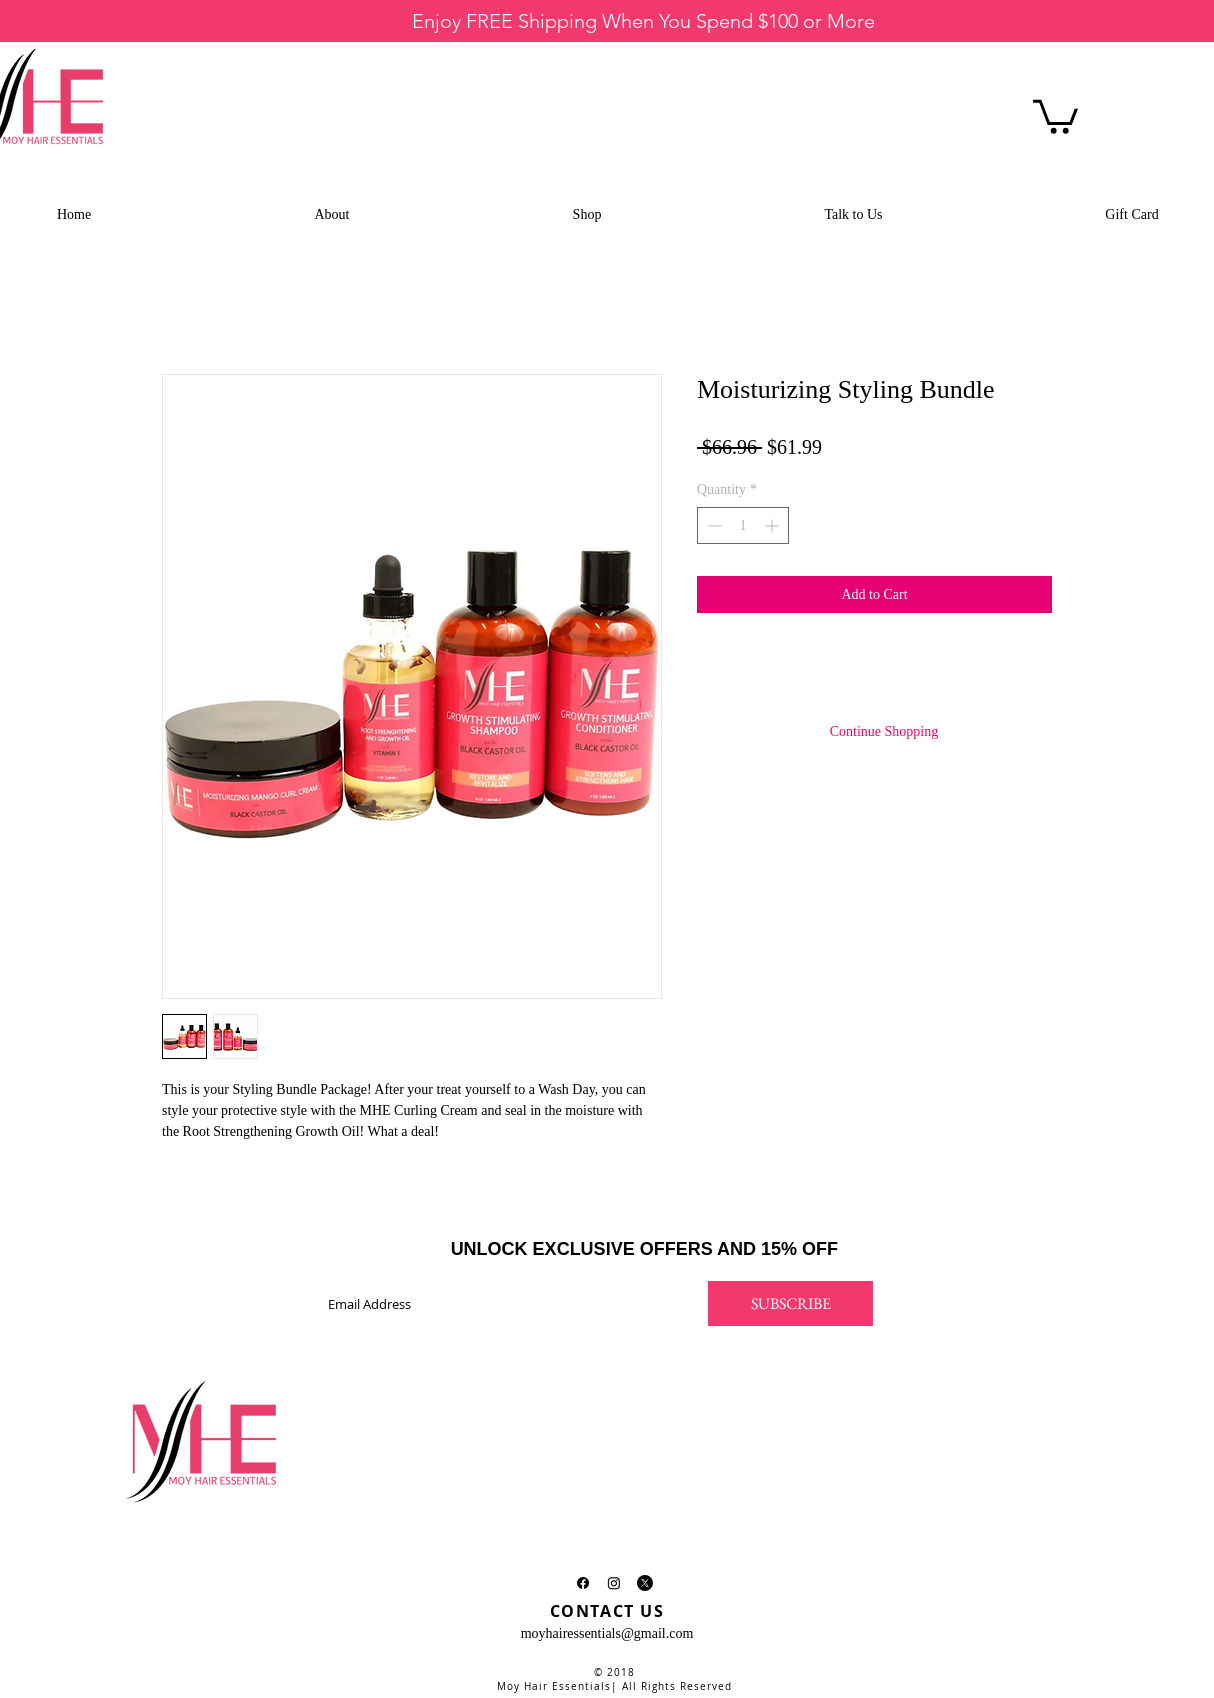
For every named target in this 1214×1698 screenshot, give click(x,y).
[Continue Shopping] (884, 732)
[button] (1055, 115)
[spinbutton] (743, 525)
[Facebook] (583, 1583)
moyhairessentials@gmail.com (607, 1633)
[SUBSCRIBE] (790, 1303)
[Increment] (773, 525)
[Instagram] (614, 1583)
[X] (645, 1583)
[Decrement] (712, 525)
